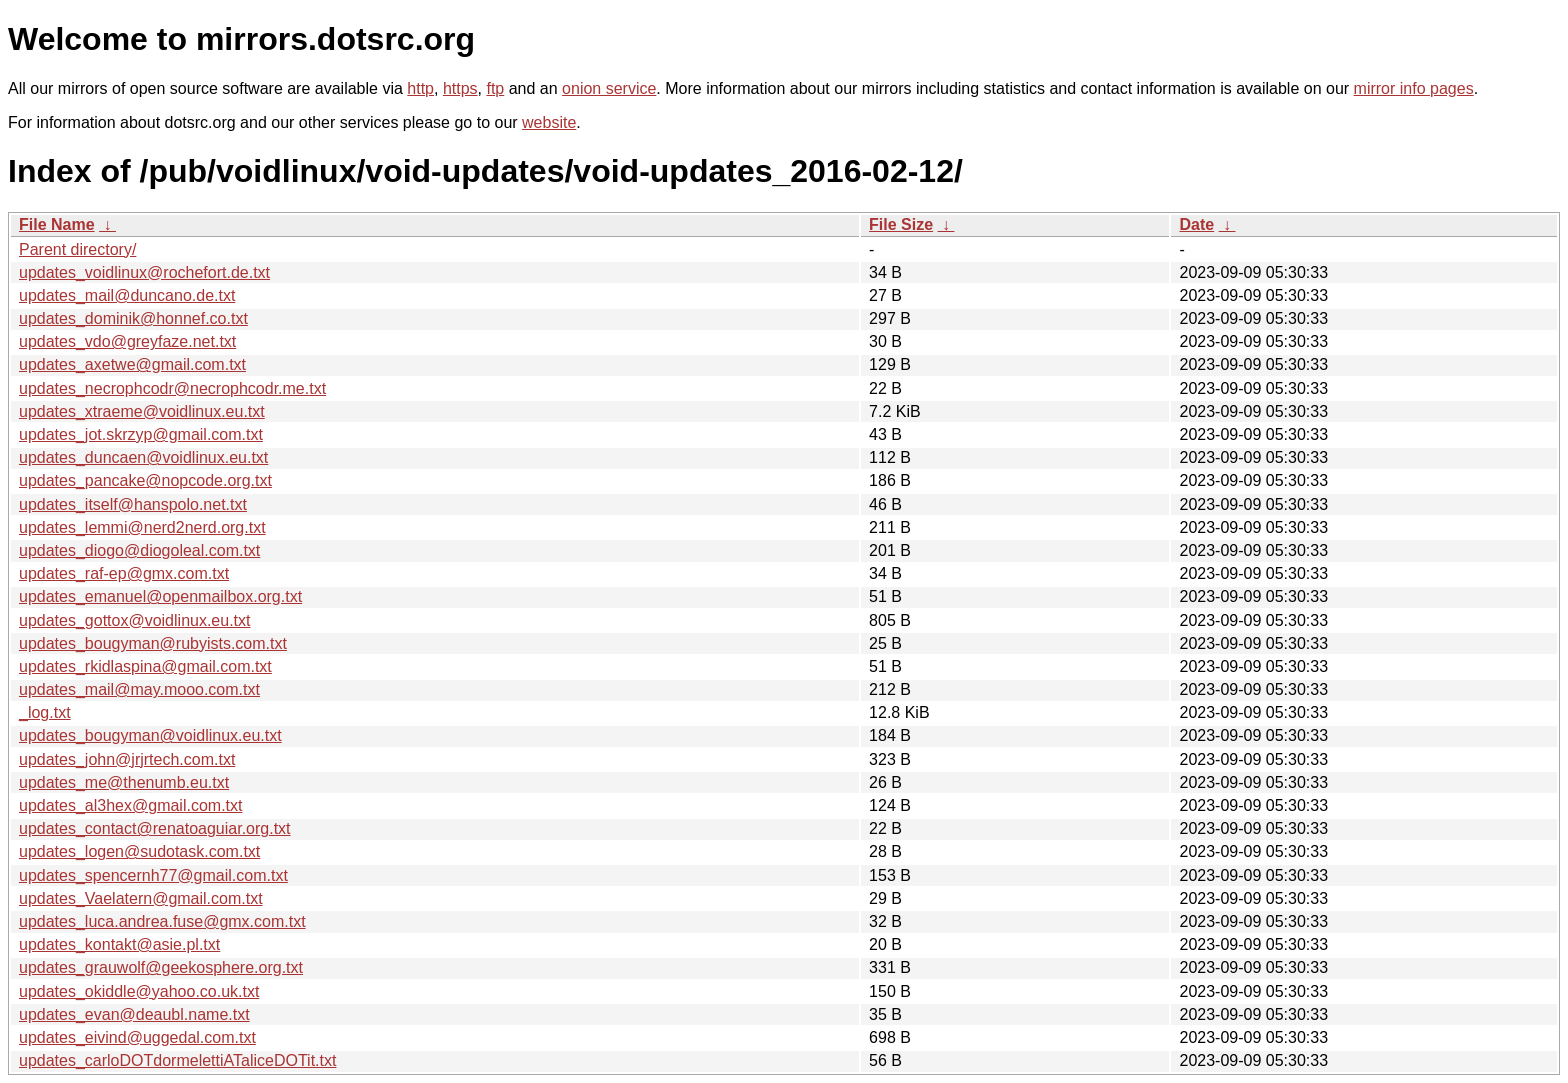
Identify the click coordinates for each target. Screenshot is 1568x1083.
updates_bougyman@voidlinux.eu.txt (150, 735)
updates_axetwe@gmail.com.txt (132, 364)
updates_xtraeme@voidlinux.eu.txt (142, 411)
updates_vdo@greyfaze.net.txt (127, 341)
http (420, 88)
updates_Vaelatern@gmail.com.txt (141, 898)
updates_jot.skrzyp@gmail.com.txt (141, 434)
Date (1196, 224)
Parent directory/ (77, 249)
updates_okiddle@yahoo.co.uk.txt (139, 991)
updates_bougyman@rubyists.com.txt (153, 643)
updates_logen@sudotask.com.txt (139, 851)
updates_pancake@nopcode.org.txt (145, 480)
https (460, 88)
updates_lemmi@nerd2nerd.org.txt (142, 527)
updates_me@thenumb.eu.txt (124, 782)
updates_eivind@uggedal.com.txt (137, 1037)
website (549, 122)
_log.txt (45, 712)
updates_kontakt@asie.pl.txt (119, 944)
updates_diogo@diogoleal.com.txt (139, 550)
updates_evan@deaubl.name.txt (134, 1014)
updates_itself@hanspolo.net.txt (133, 504)
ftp (495, 88)
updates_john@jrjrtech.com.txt (127, 759)
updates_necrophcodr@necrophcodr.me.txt (172, 388)
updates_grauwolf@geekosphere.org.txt (161, 967)
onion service (609, 88)
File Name (57, 224)
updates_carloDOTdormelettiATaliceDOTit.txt (177, 1060)
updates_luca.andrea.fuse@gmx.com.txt (162, 921)
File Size (901, 224)
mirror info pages (1414, 88)
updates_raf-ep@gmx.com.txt (124, 573)
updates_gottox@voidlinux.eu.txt (135, 620)
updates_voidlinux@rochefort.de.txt (144, 272)
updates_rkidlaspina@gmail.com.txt (145, 666)
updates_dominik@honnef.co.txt (133, 318)
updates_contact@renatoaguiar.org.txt (155, 828)
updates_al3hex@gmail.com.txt (130, 805)
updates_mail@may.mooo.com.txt (139, 689)
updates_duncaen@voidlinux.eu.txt (143, 457)
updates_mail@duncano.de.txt (127, 295)
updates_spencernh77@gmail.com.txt (153, 875)
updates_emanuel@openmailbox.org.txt (160, 596)
